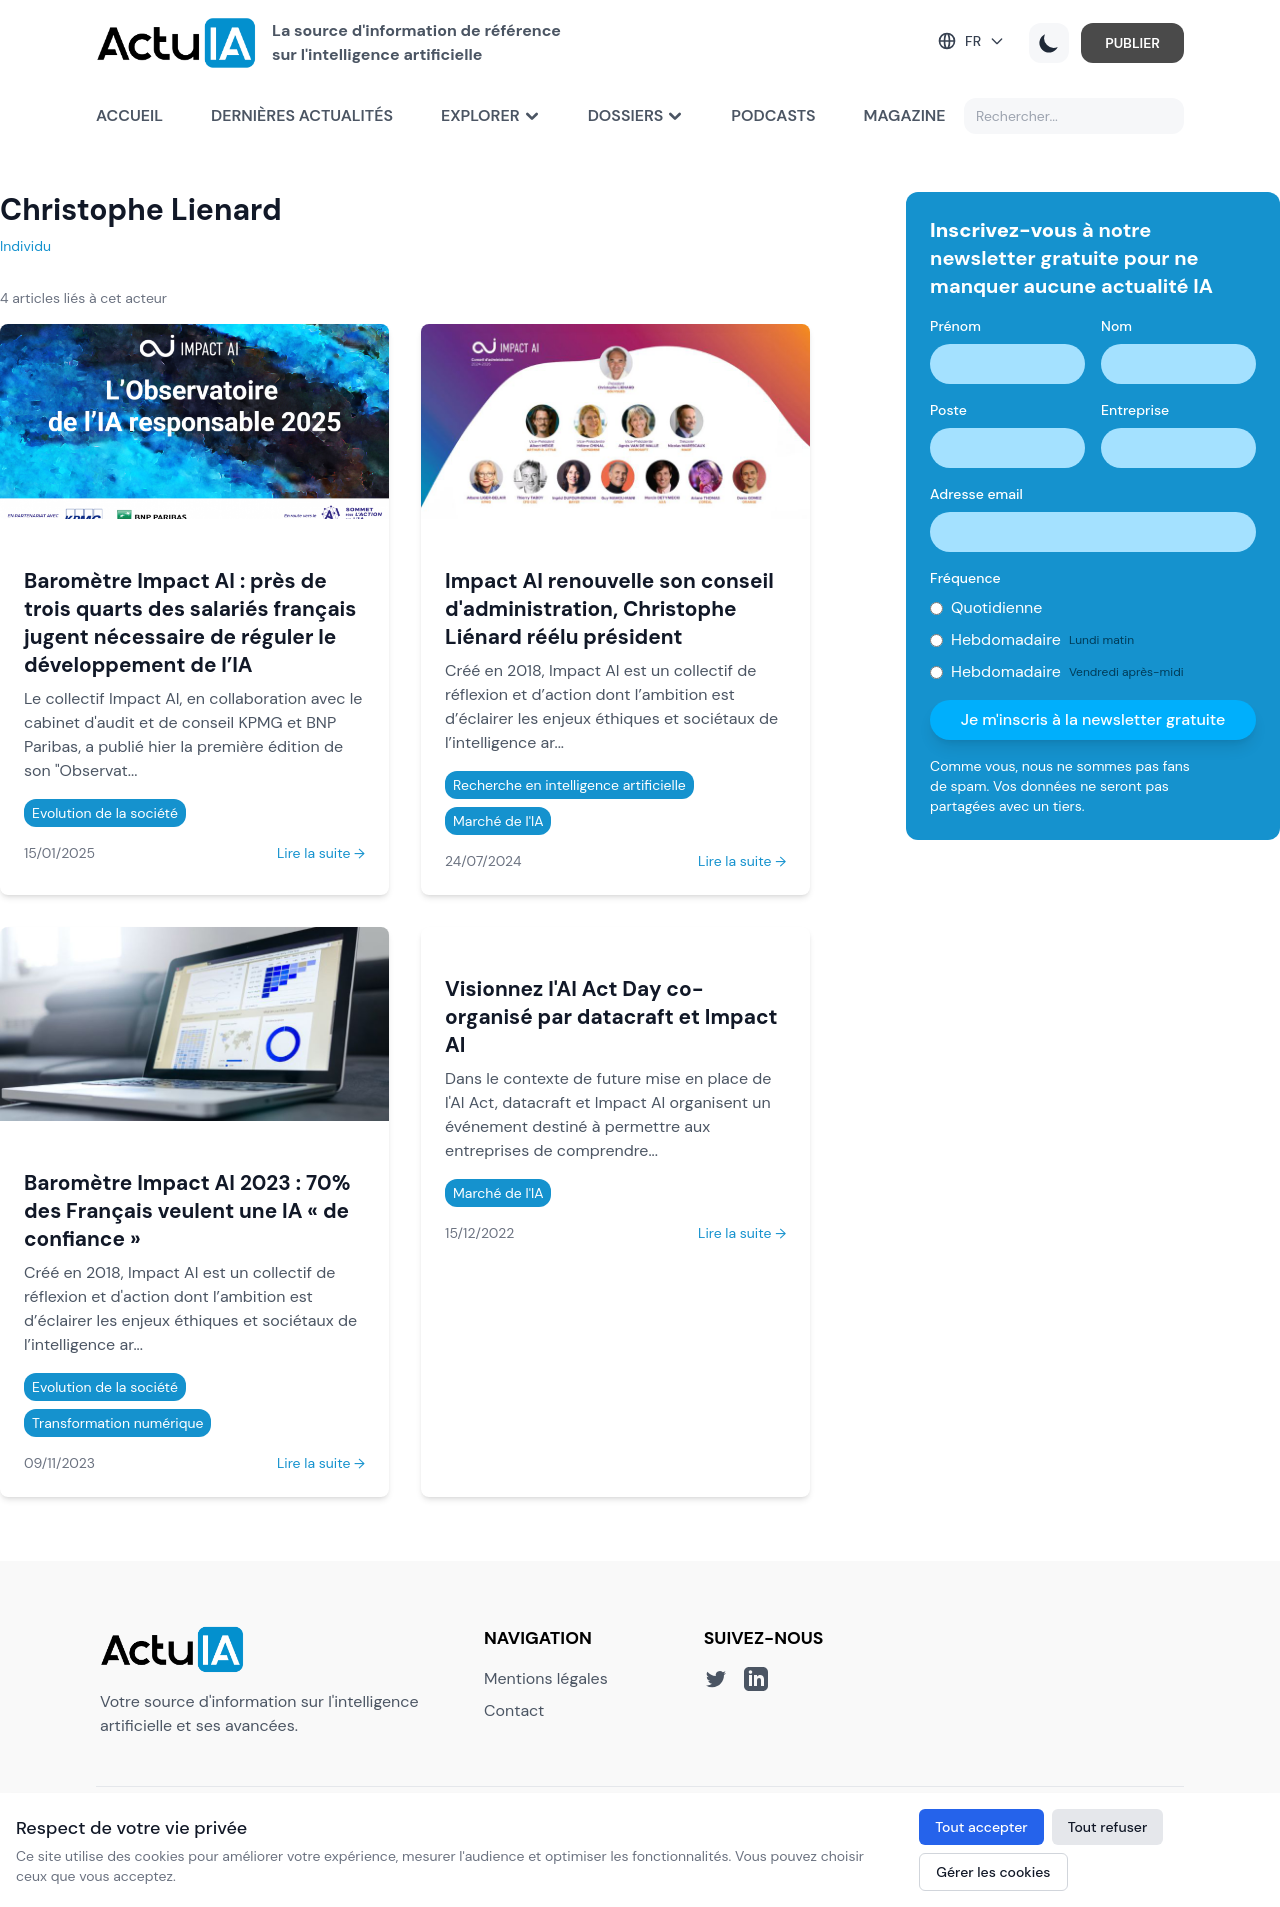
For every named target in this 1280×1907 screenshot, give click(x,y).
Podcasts (773, 115)
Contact (514, 1710)
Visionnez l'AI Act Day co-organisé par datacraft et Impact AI (611, 1016)
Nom (1116, 326)
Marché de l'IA (498, 821)
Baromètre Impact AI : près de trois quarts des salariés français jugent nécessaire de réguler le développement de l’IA (190, 622)
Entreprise (1135, 410)
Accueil (129, 115)
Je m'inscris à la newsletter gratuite (1093, 719)
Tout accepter (981, 1827)
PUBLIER (1132, 43)
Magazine (905, 115)
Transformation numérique (117, 1423)
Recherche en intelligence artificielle (569, 785)
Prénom (955, 326)
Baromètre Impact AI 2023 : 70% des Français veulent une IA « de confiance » (187, 1210)
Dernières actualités (302, 115)
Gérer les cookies (993, 1872)
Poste (948, 410)
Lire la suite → (321, 853)
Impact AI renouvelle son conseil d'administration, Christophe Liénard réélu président (609, 608)
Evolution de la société (105, 813)
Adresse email (976, 494)
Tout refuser (1108, 1827)
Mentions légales (546, 1678)
